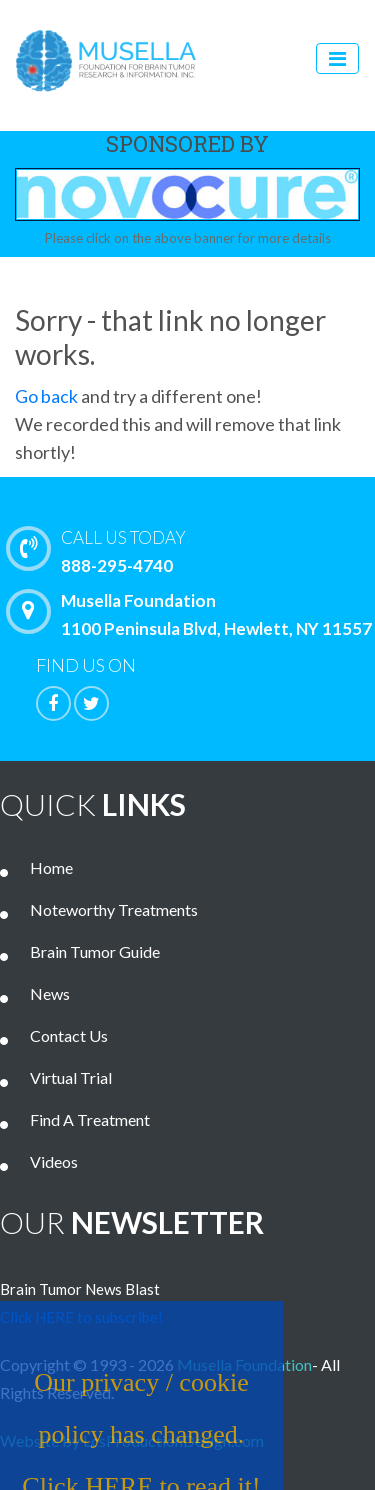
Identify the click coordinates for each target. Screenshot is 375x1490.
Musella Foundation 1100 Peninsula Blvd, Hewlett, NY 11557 (194, 614)
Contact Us (69, 1035)
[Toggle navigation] (337, 58)
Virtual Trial (71, 1077)
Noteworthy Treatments (114, 909)
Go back (46, 396)
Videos (54, 1161)
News (50, 993)
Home (51, 867)
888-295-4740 (195, 550)
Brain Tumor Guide (95, 951)
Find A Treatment (90, 1119)
